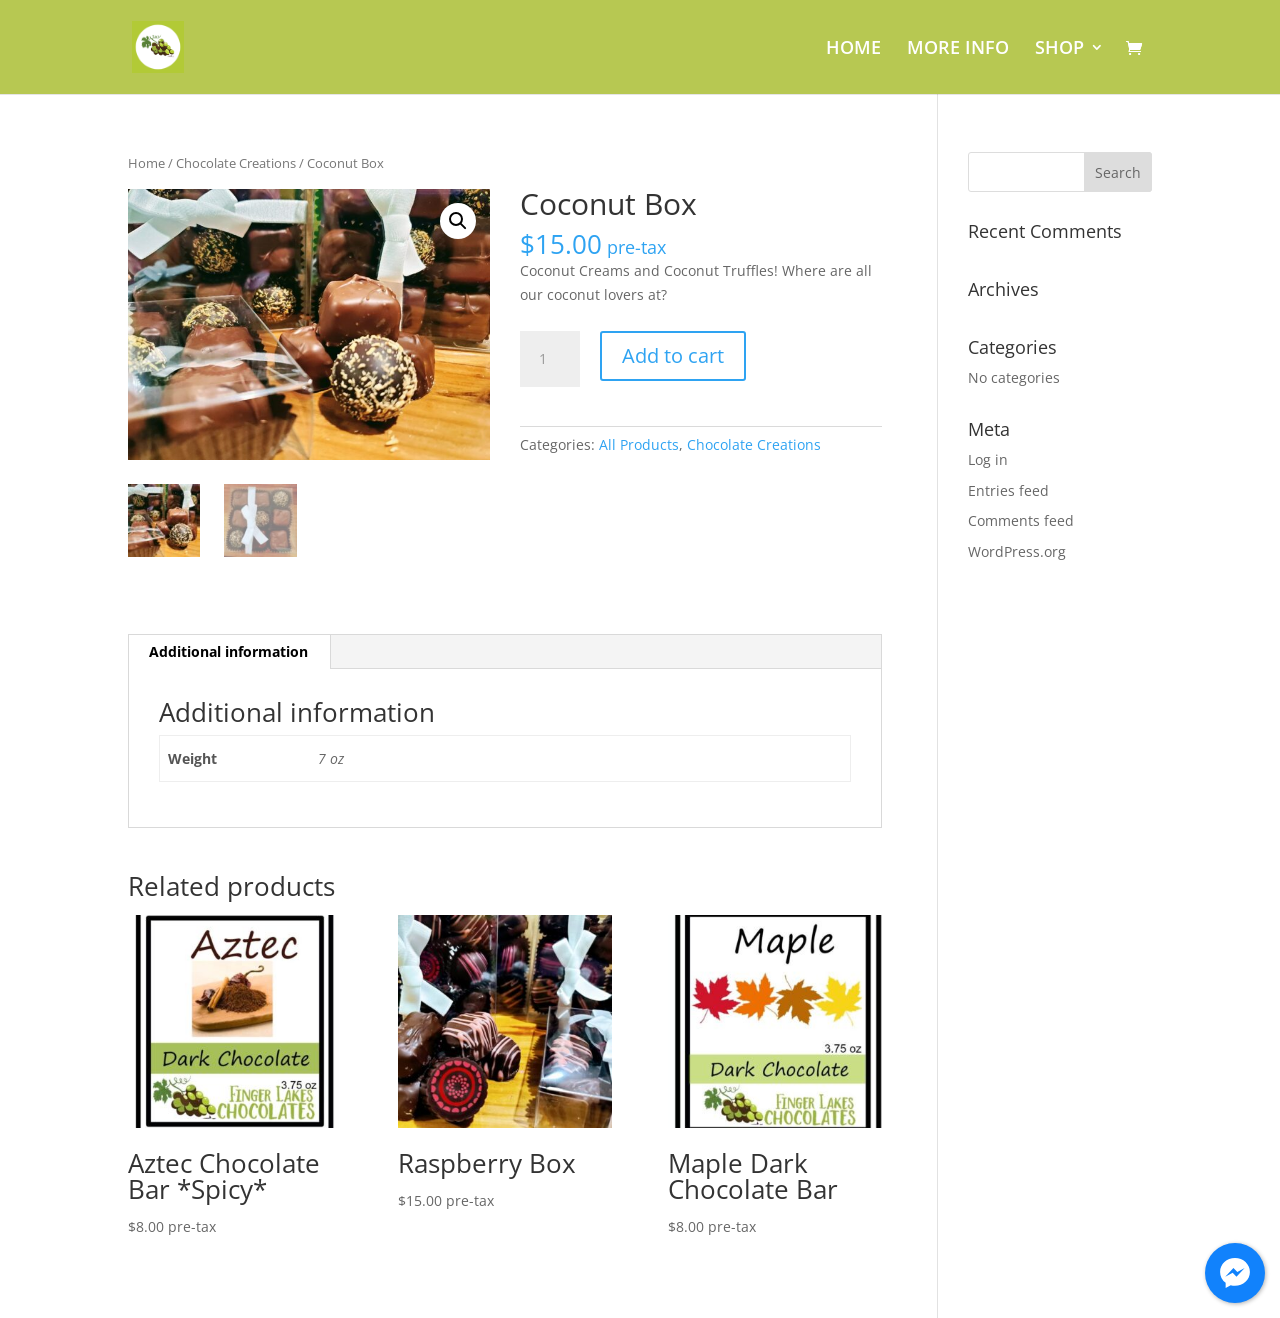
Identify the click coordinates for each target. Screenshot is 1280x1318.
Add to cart (673, 355)
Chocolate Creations (236, 163)
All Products (639, 444)
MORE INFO (958, 49)
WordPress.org (1017, 551)
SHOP (1059, 49)
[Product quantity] (550, 359)
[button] (458, 221)
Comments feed (1021, 520)
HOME (853, 49)
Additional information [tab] (228, 651)
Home (146, 163)
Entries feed (1008, 490)
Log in (988, 459)
